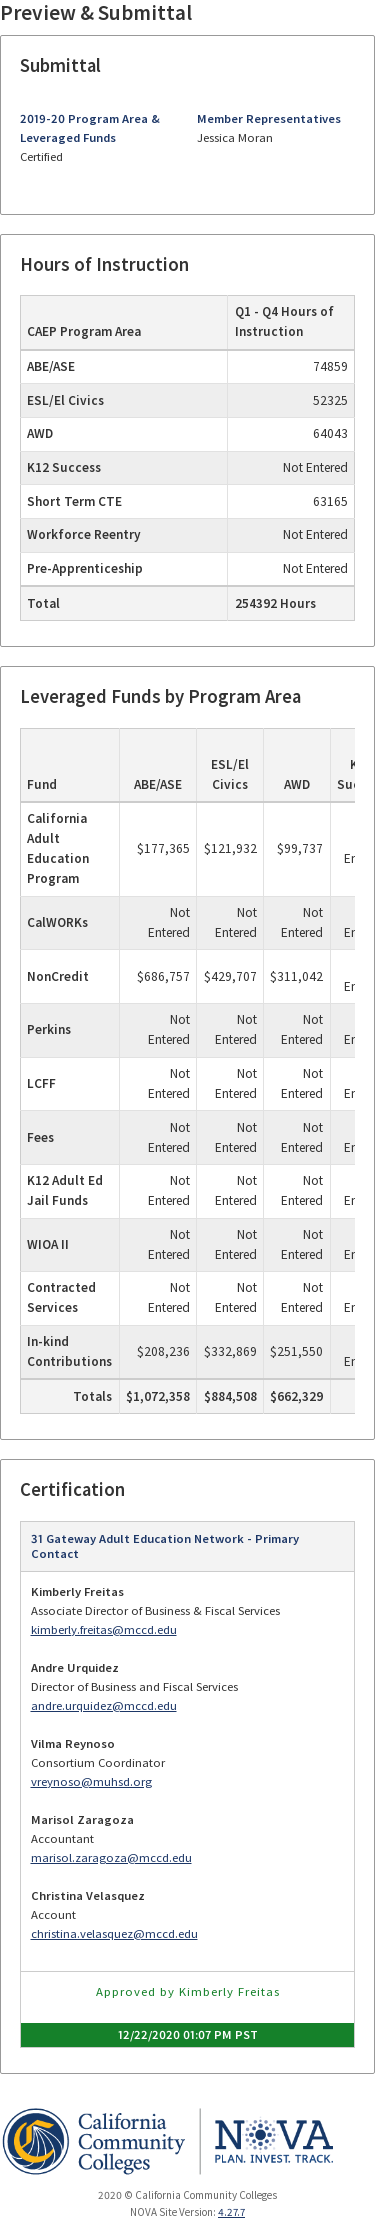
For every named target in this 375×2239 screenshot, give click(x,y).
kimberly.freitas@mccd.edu (104, 1629)
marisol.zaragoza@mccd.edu (111, 1857)
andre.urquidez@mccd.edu (104, 1705)
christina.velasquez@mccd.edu (114, 1933)
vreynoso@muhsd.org (91, 1781)
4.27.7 (231, 2212)
